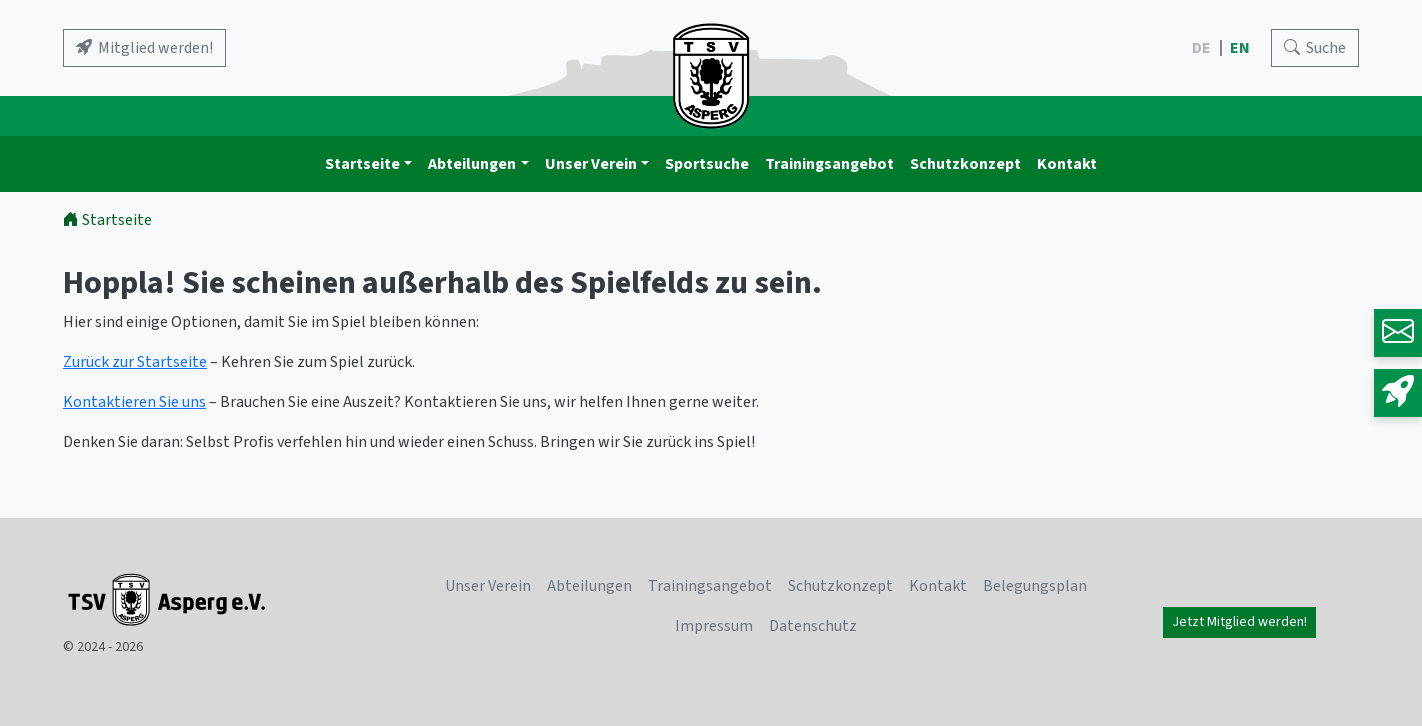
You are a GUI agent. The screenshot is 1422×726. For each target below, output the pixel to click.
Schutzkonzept (965, 164)
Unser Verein (591, 164)
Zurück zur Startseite (135, 362)
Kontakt (1067, 164)
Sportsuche (707, 164)
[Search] (1315, 48)
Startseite (362, 164)
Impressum (714, 626)
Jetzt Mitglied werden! (1239, 622)
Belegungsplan (1035, 586)
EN (1241, 48)
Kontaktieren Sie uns (134, 402)
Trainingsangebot (829, 164)
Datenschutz (813, 626)
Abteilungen (472, 164)
